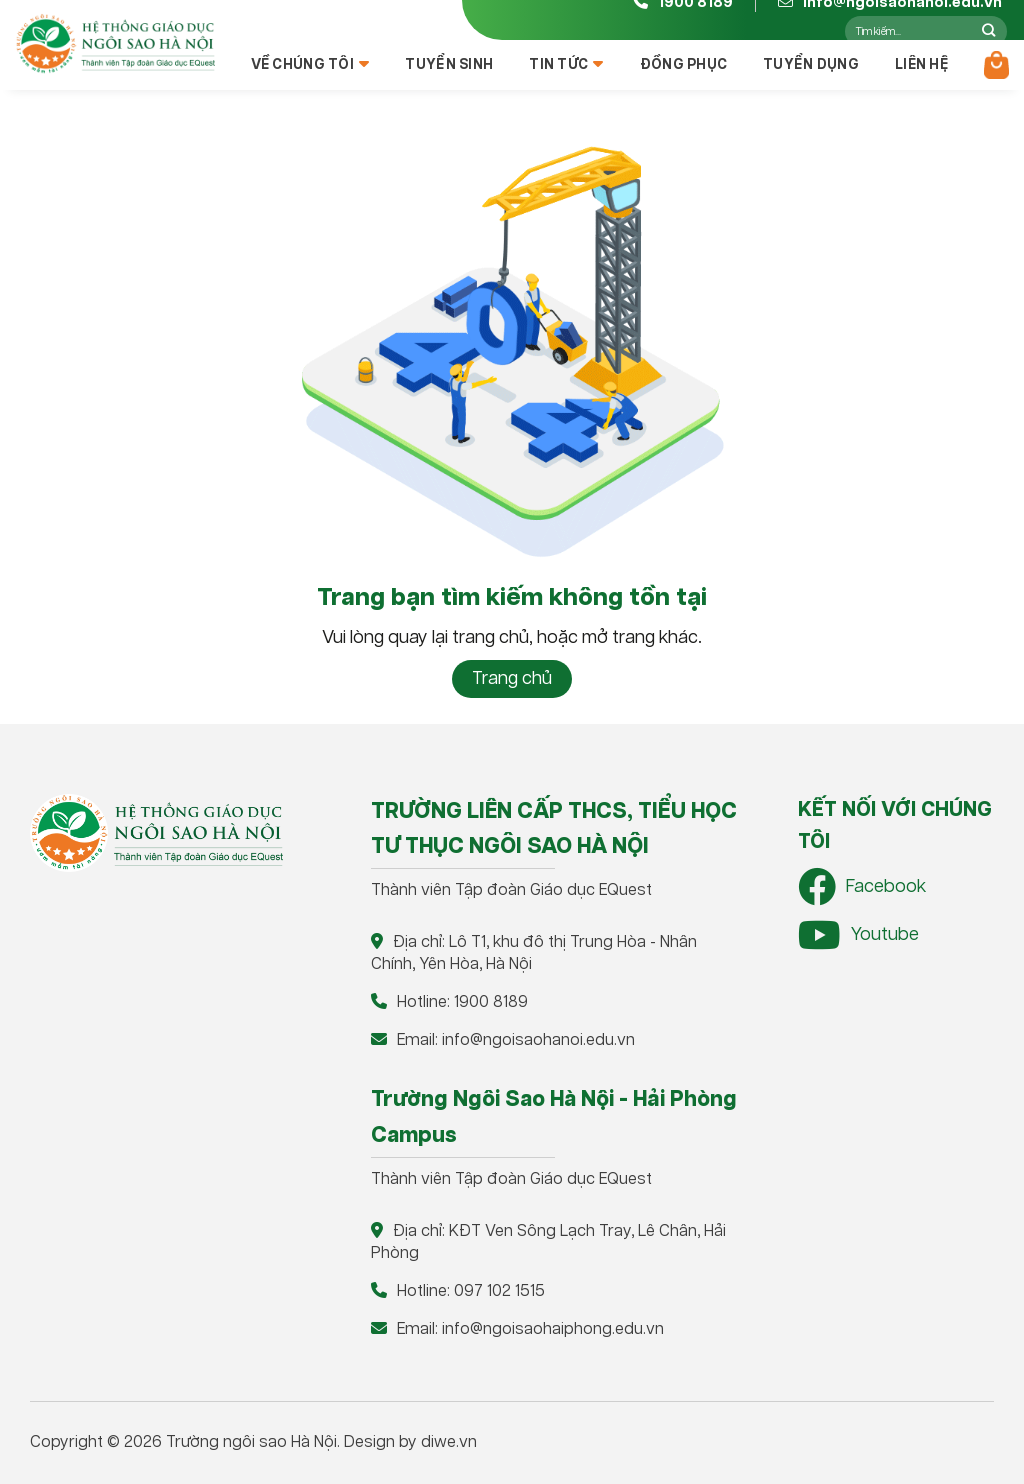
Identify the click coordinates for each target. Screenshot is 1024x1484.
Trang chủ (512, 679)
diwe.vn (449, 1442)
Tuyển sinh (449, 65)
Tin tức (566, 64)
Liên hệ (921, 65)
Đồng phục (684, 65)
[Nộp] (988, 31)
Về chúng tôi (310, 64)
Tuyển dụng (811, 65)
